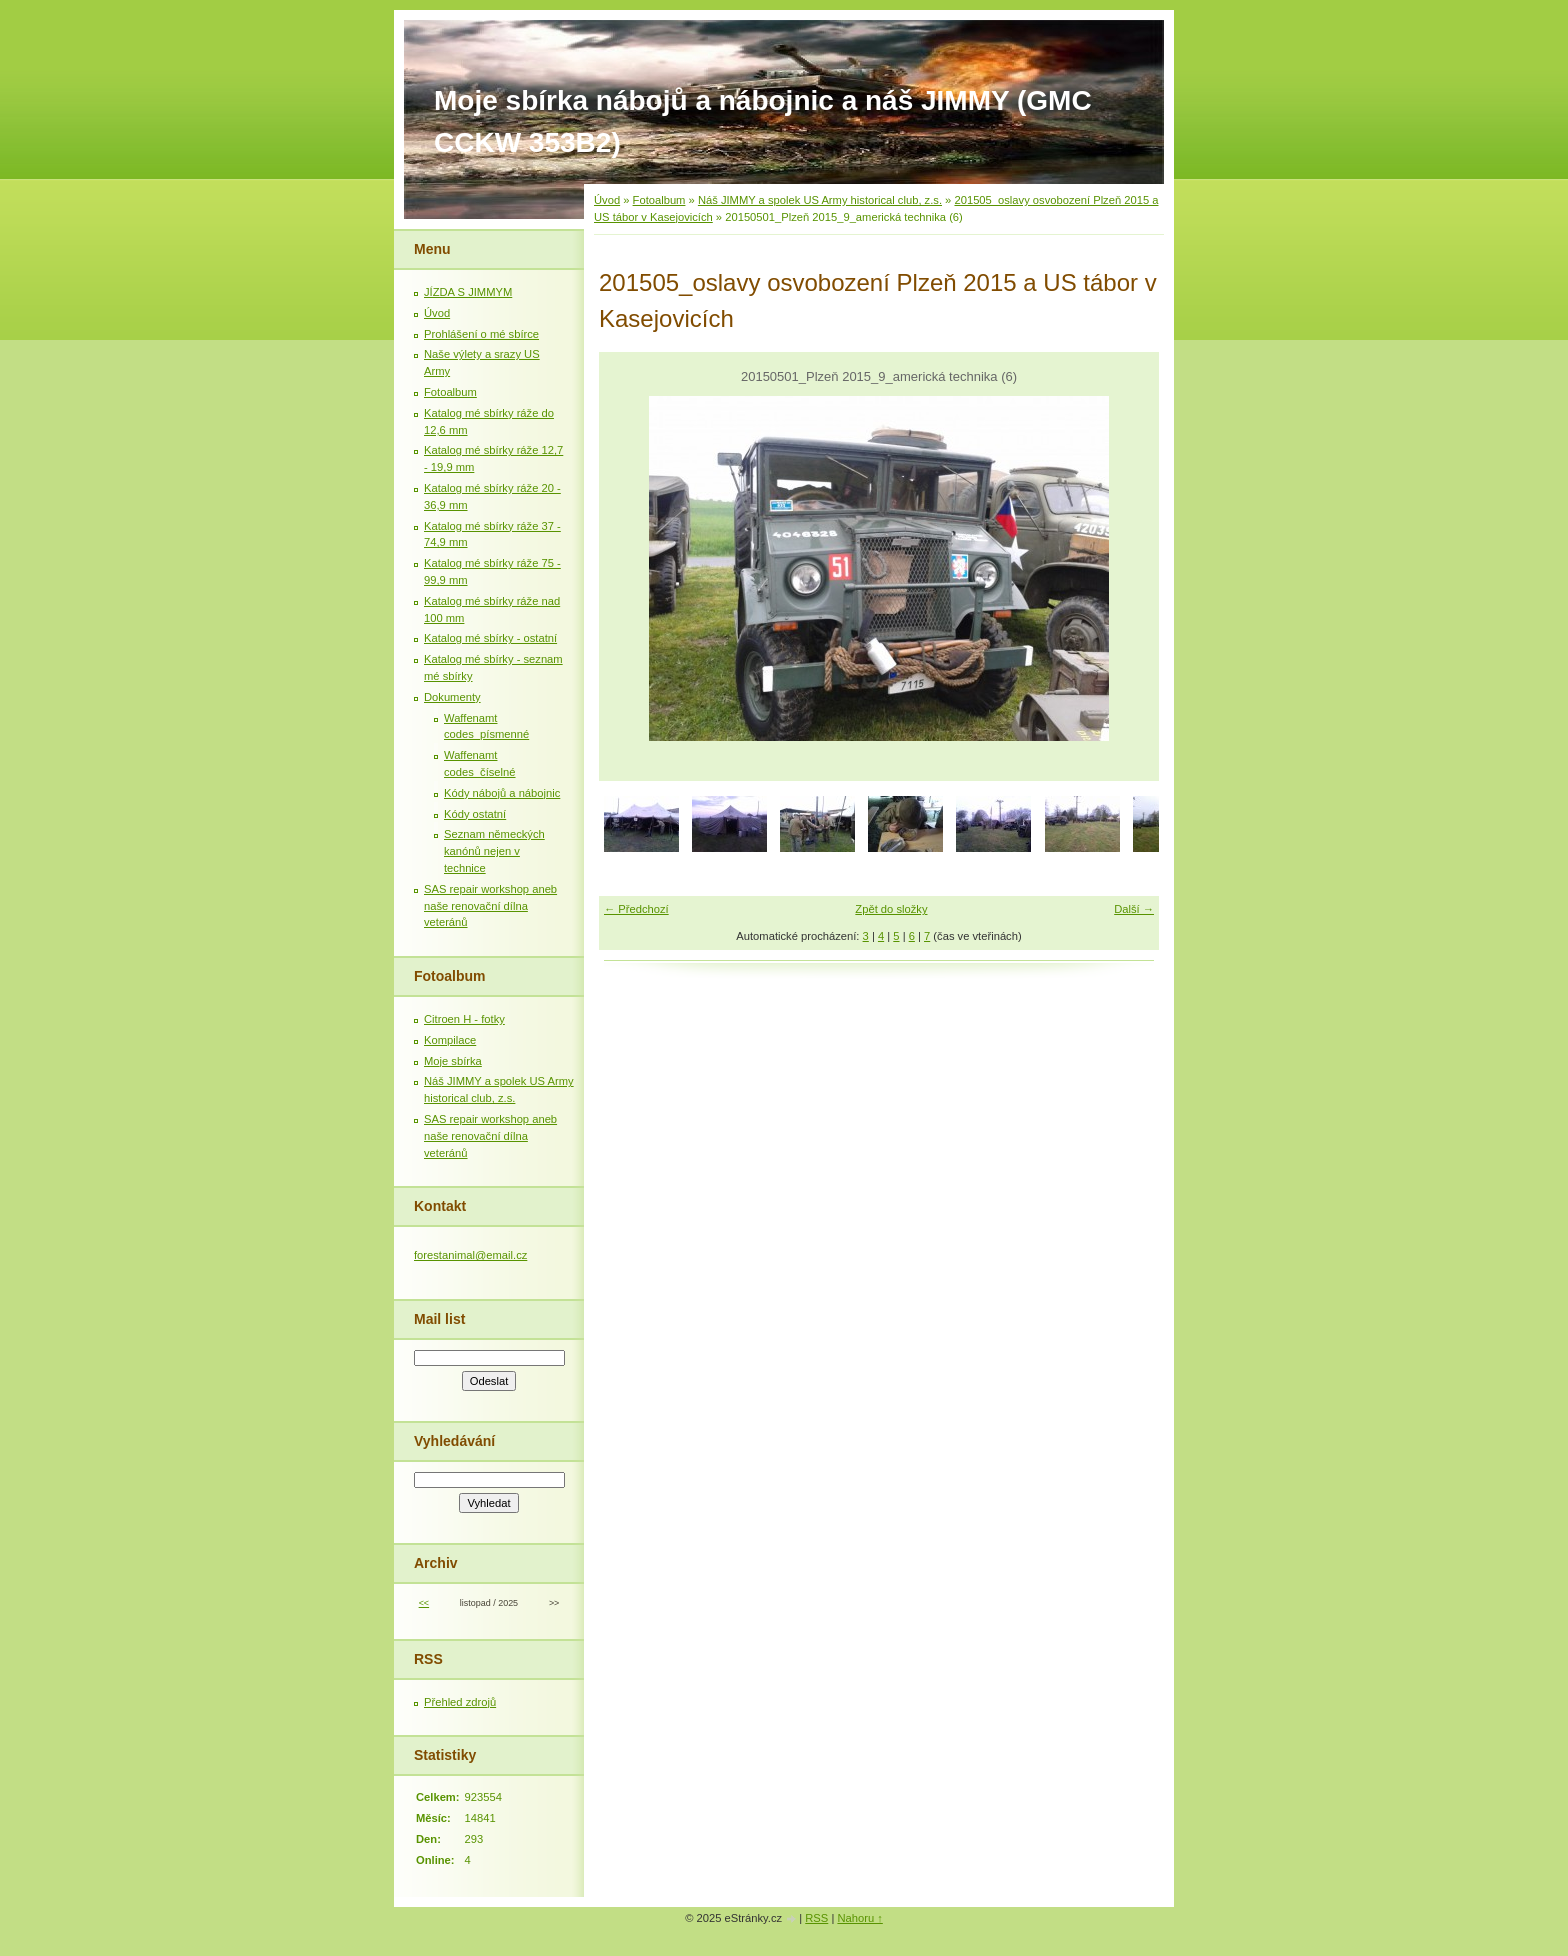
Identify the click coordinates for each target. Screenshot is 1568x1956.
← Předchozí (636, 909)
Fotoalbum (659, 200)
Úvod (607, 200)
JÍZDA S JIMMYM (468, 292)
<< (424, 1603)
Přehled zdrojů (460, 1702)
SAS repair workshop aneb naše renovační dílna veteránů (490, 906)
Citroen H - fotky (464, 1019)
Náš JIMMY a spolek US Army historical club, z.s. (820, 200)
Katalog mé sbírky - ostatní (490, 638)
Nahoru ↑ (859, 1918)
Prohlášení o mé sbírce (481, 334)
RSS (816, 1918)
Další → (1134, 909)
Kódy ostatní (475, 814)
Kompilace (450, 1040)
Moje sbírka (453, 1061)
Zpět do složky (891, 909)
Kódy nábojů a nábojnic (502, 793)
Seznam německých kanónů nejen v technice (494, 851)
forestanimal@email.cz (470, 1255)
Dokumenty (452, 697)
